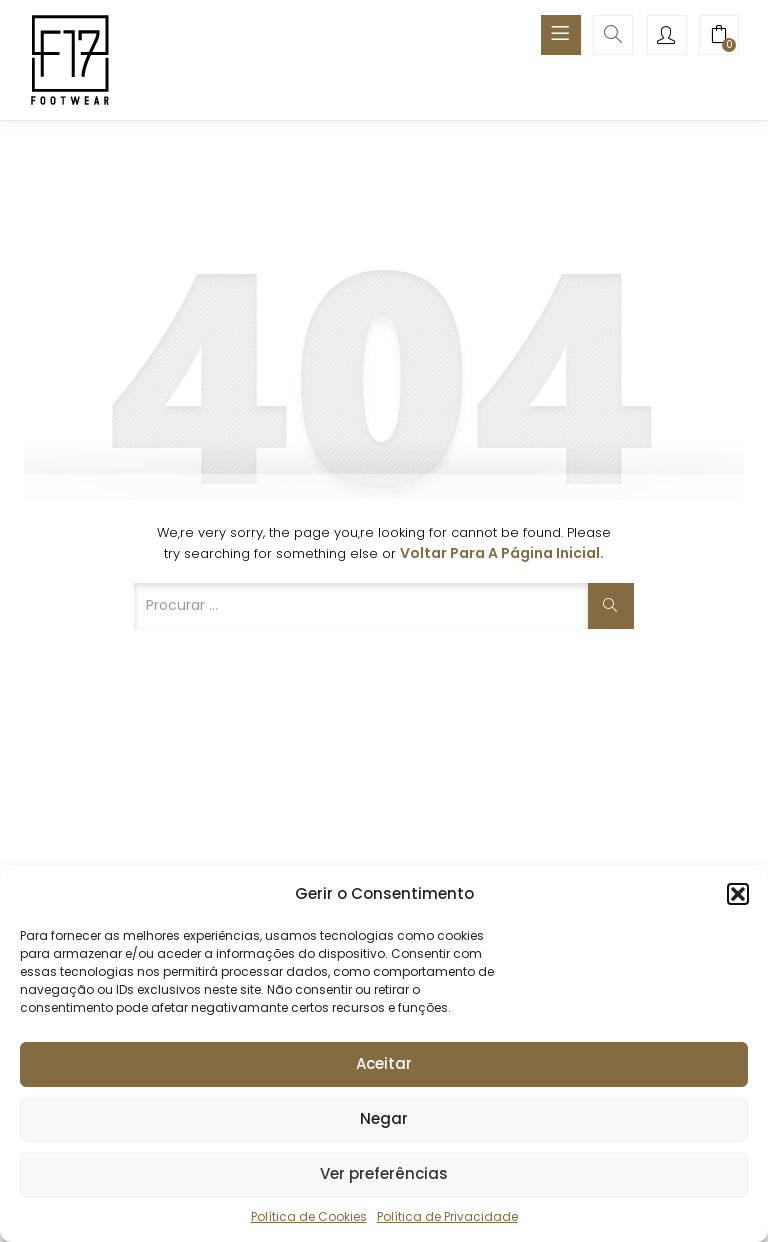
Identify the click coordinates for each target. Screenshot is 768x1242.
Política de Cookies (309, 1216)
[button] (738, 894)
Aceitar (384, 1063)
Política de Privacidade (447, 1216)
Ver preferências (384, 1173)
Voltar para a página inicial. (502, 553)
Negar (384, 1118)
